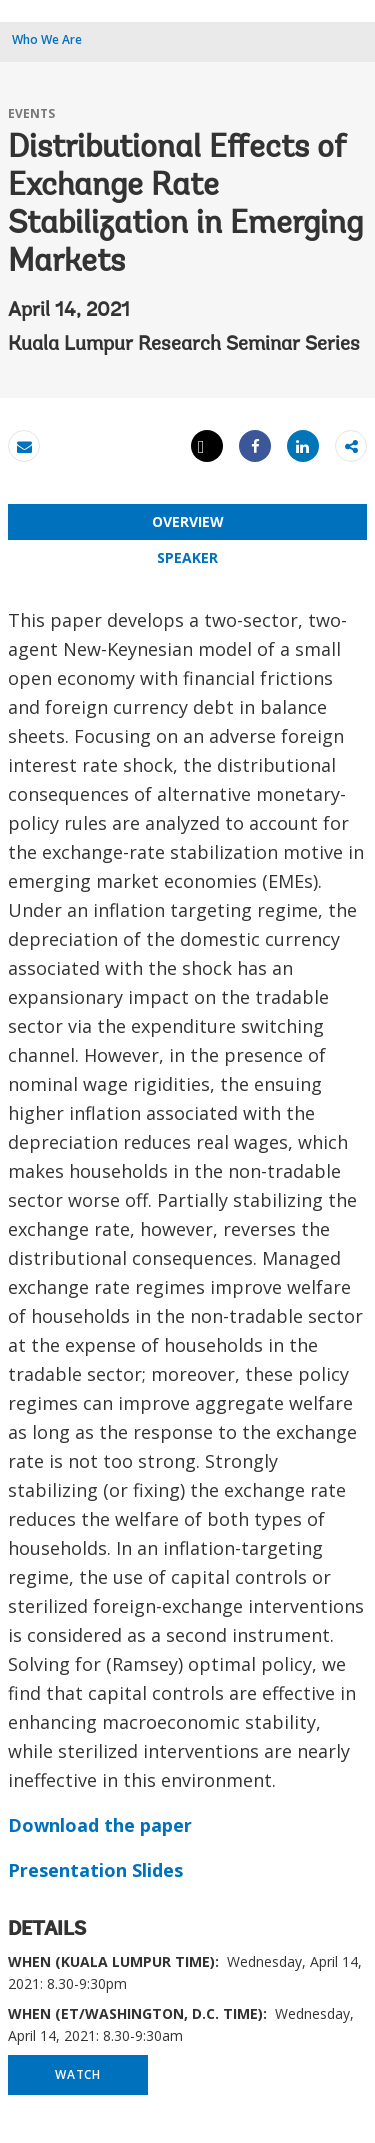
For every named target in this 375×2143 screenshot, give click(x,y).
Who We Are (47, 39)
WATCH (78, 2074)
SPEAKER (187, 557)
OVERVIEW (188, 521)
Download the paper (100, 1825)
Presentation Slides (95, 1870)
